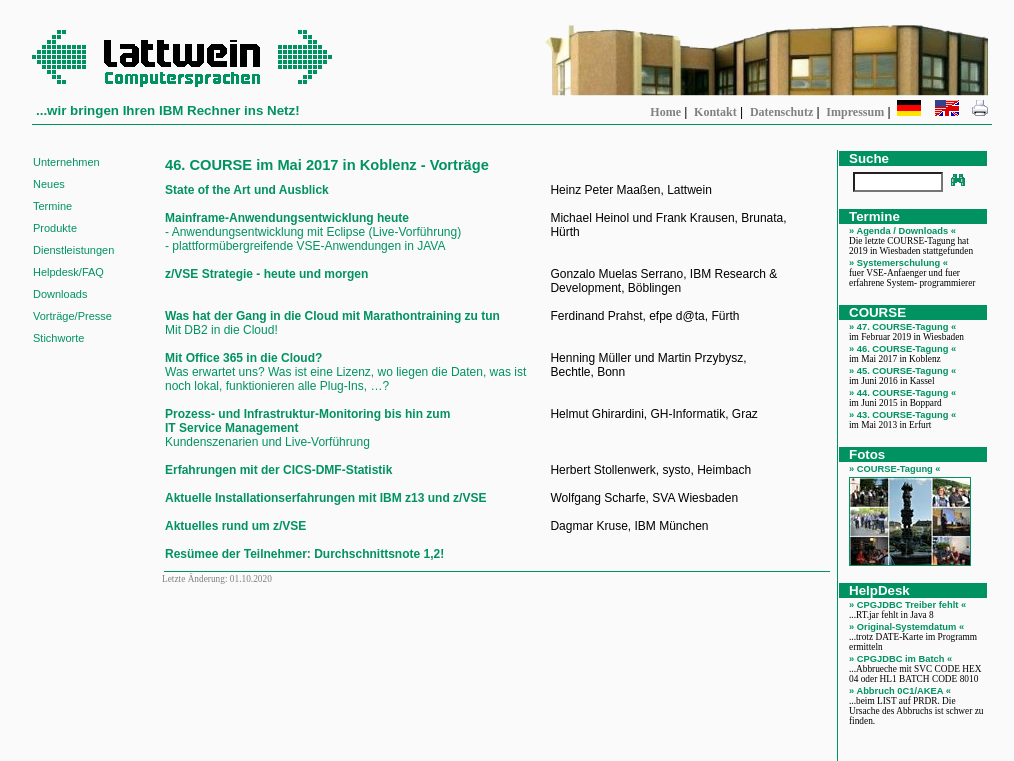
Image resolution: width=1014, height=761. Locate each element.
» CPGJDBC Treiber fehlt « (907, 605)
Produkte (55, 228)
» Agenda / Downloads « (902, 231)
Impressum (855, 112)
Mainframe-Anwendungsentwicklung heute (287, 218)
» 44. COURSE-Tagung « (902, 393)
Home (665, 112)
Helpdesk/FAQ (68, 272)
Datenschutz (781, 112)
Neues (49, 184)
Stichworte (58, 338)
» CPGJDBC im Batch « (900, 659)
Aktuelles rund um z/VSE (235, 526)
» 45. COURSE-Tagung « (902, 371)
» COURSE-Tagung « (895, 469)
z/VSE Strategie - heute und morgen (266, 274)
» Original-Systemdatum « (906, 627)
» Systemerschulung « (898, 263)
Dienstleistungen (73, 250)
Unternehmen (66, 162)
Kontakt (715, 112)
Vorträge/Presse (72, 316)
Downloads (60, 294)
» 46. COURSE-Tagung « (902, 349)
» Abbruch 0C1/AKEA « (900, 691)
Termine (52, 206)
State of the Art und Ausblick (247, 190)
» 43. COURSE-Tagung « (902, 415)
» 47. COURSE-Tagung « (902, 327)
